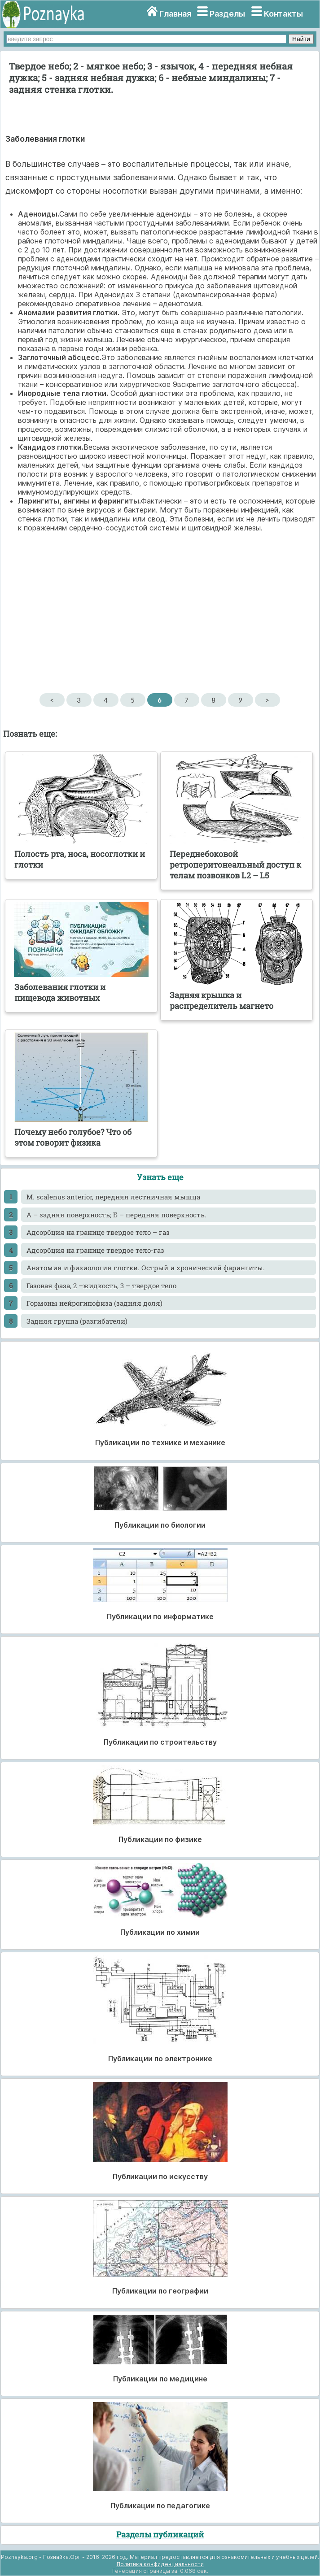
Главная (175, 13)
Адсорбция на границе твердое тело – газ (98, 1232)
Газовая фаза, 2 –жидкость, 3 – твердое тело (101, 1285)
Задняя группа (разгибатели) (76, 1320)
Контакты (283, 13)
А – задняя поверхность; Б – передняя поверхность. (116, 1214)
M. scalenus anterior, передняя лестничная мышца (113, 1196)
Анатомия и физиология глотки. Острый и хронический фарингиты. (145, 1267)
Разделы (227, 13)
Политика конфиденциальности (160, 2564)
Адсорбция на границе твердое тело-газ (95, 1250)
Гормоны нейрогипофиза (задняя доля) (94, 1303)
